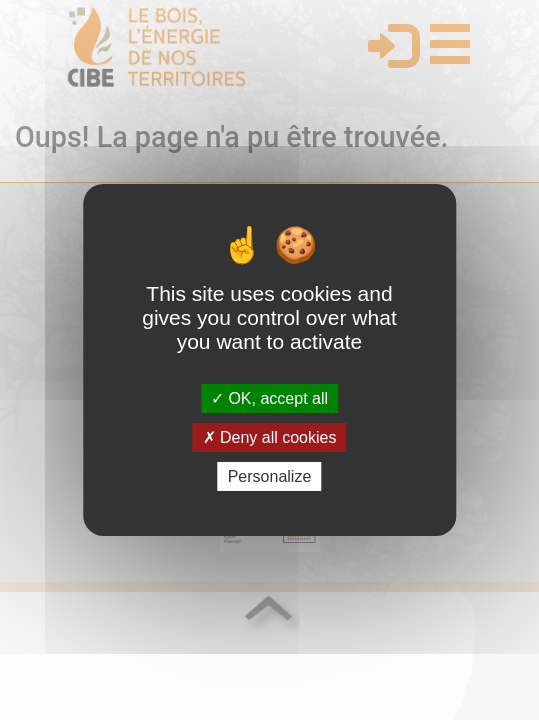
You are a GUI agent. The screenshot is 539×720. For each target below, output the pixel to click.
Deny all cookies (270, 437)
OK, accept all (269, 397)
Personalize (270, 476)
